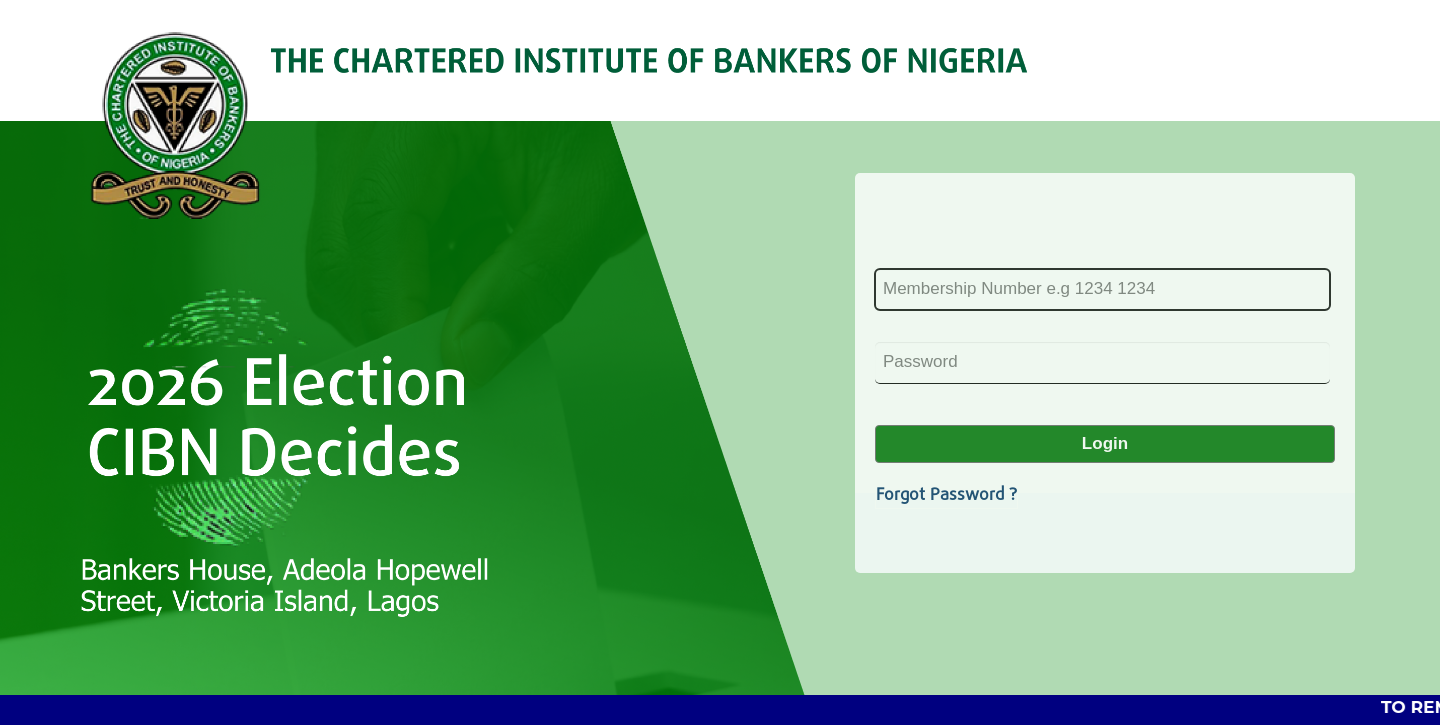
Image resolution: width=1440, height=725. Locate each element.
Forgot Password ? (946, 495)
